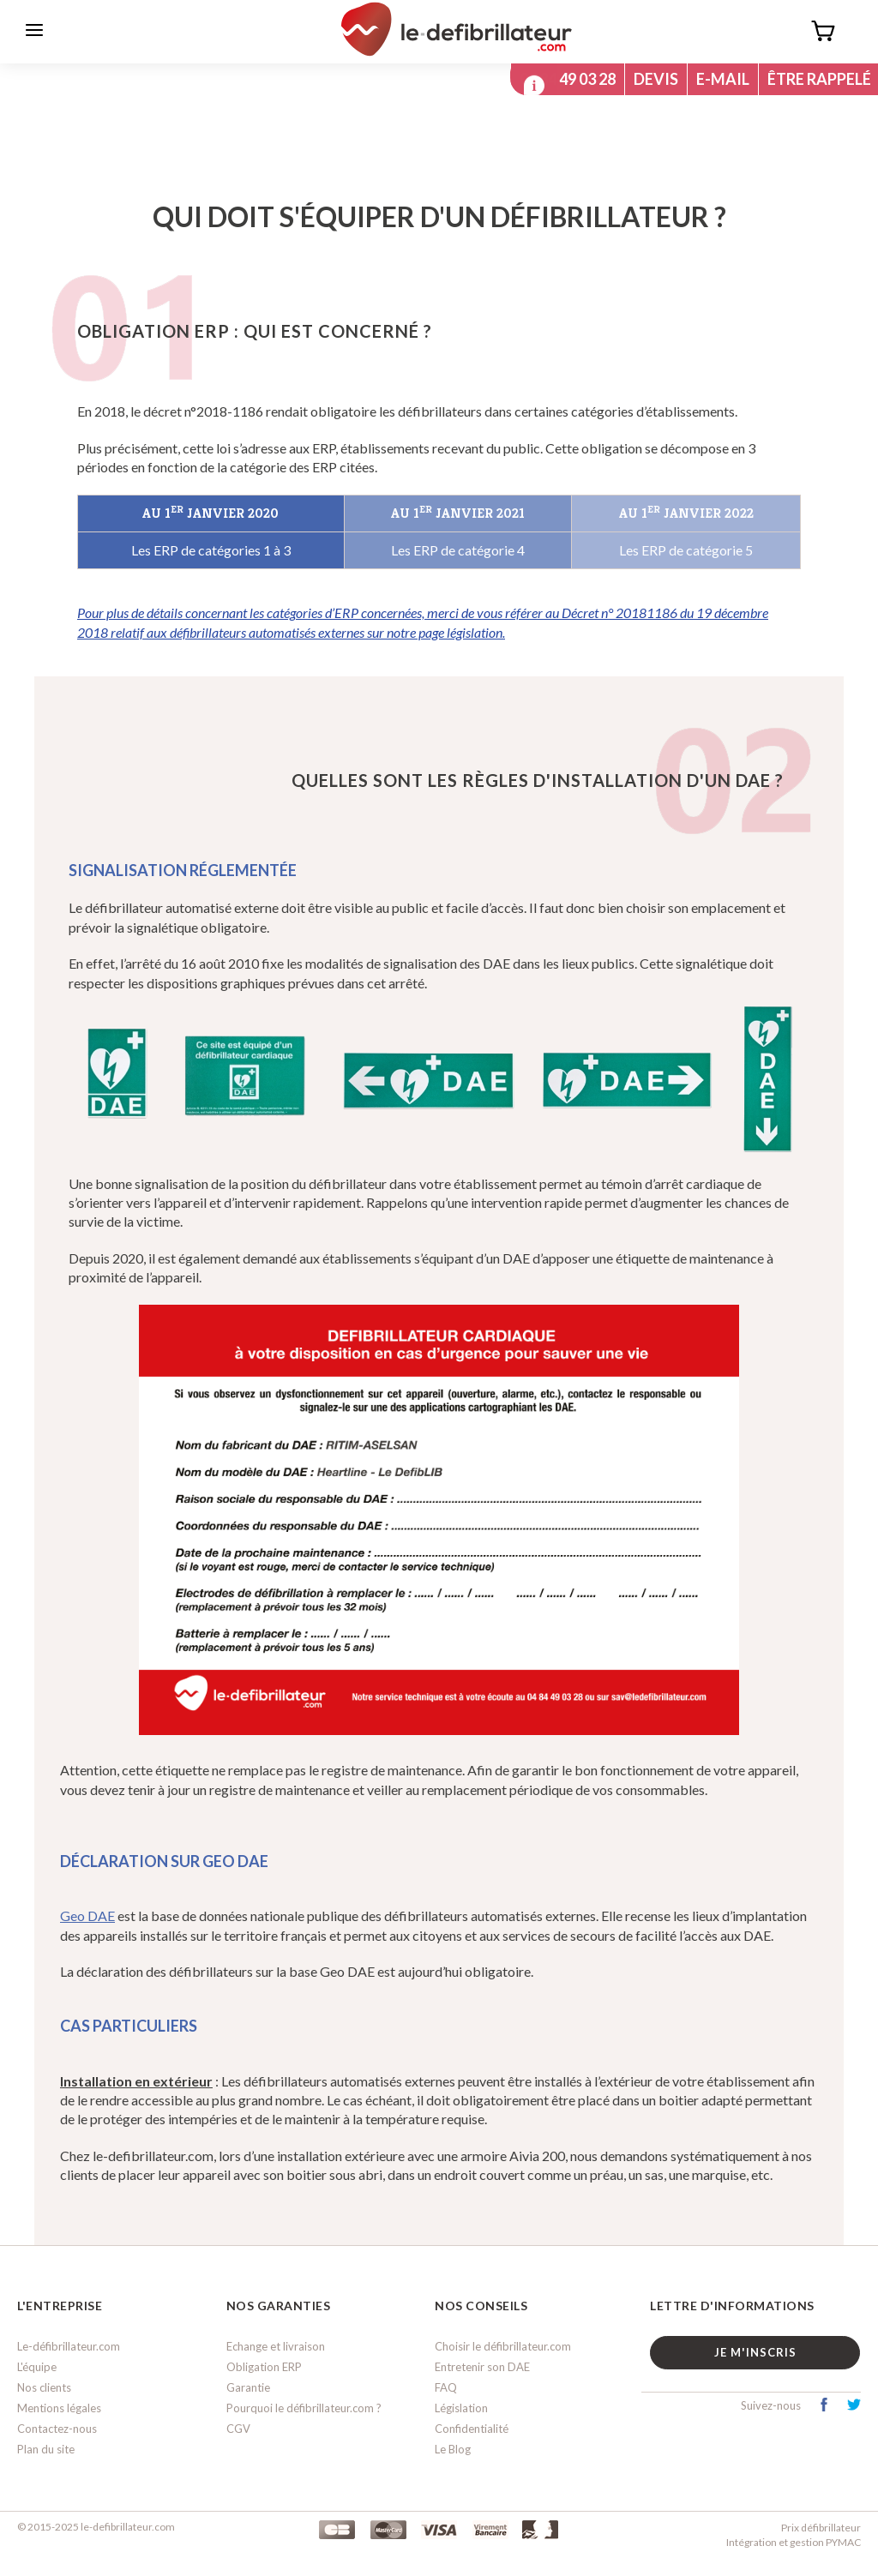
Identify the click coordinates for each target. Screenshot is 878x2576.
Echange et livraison (275, 2346)
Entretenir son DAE (482, 2367)
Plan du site (46, 2450)
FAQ (446, 2387)
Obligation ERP (264, 2367)
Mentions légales (59, 2409)
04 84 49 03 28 (566, 78)
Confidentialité (471, 2429)
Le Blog (453, 2450)
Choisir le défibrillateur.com (503, 2346)
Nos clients (44, 2387)
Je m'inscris (755, 2352)
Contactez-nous (57, 2429)
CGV (238, 2429)
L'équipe (37, 2367)
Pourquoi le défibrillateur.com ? (304, 2409)
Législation (461, 2409)
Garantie (248, 2387)
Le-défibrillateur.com (68, 2346)
